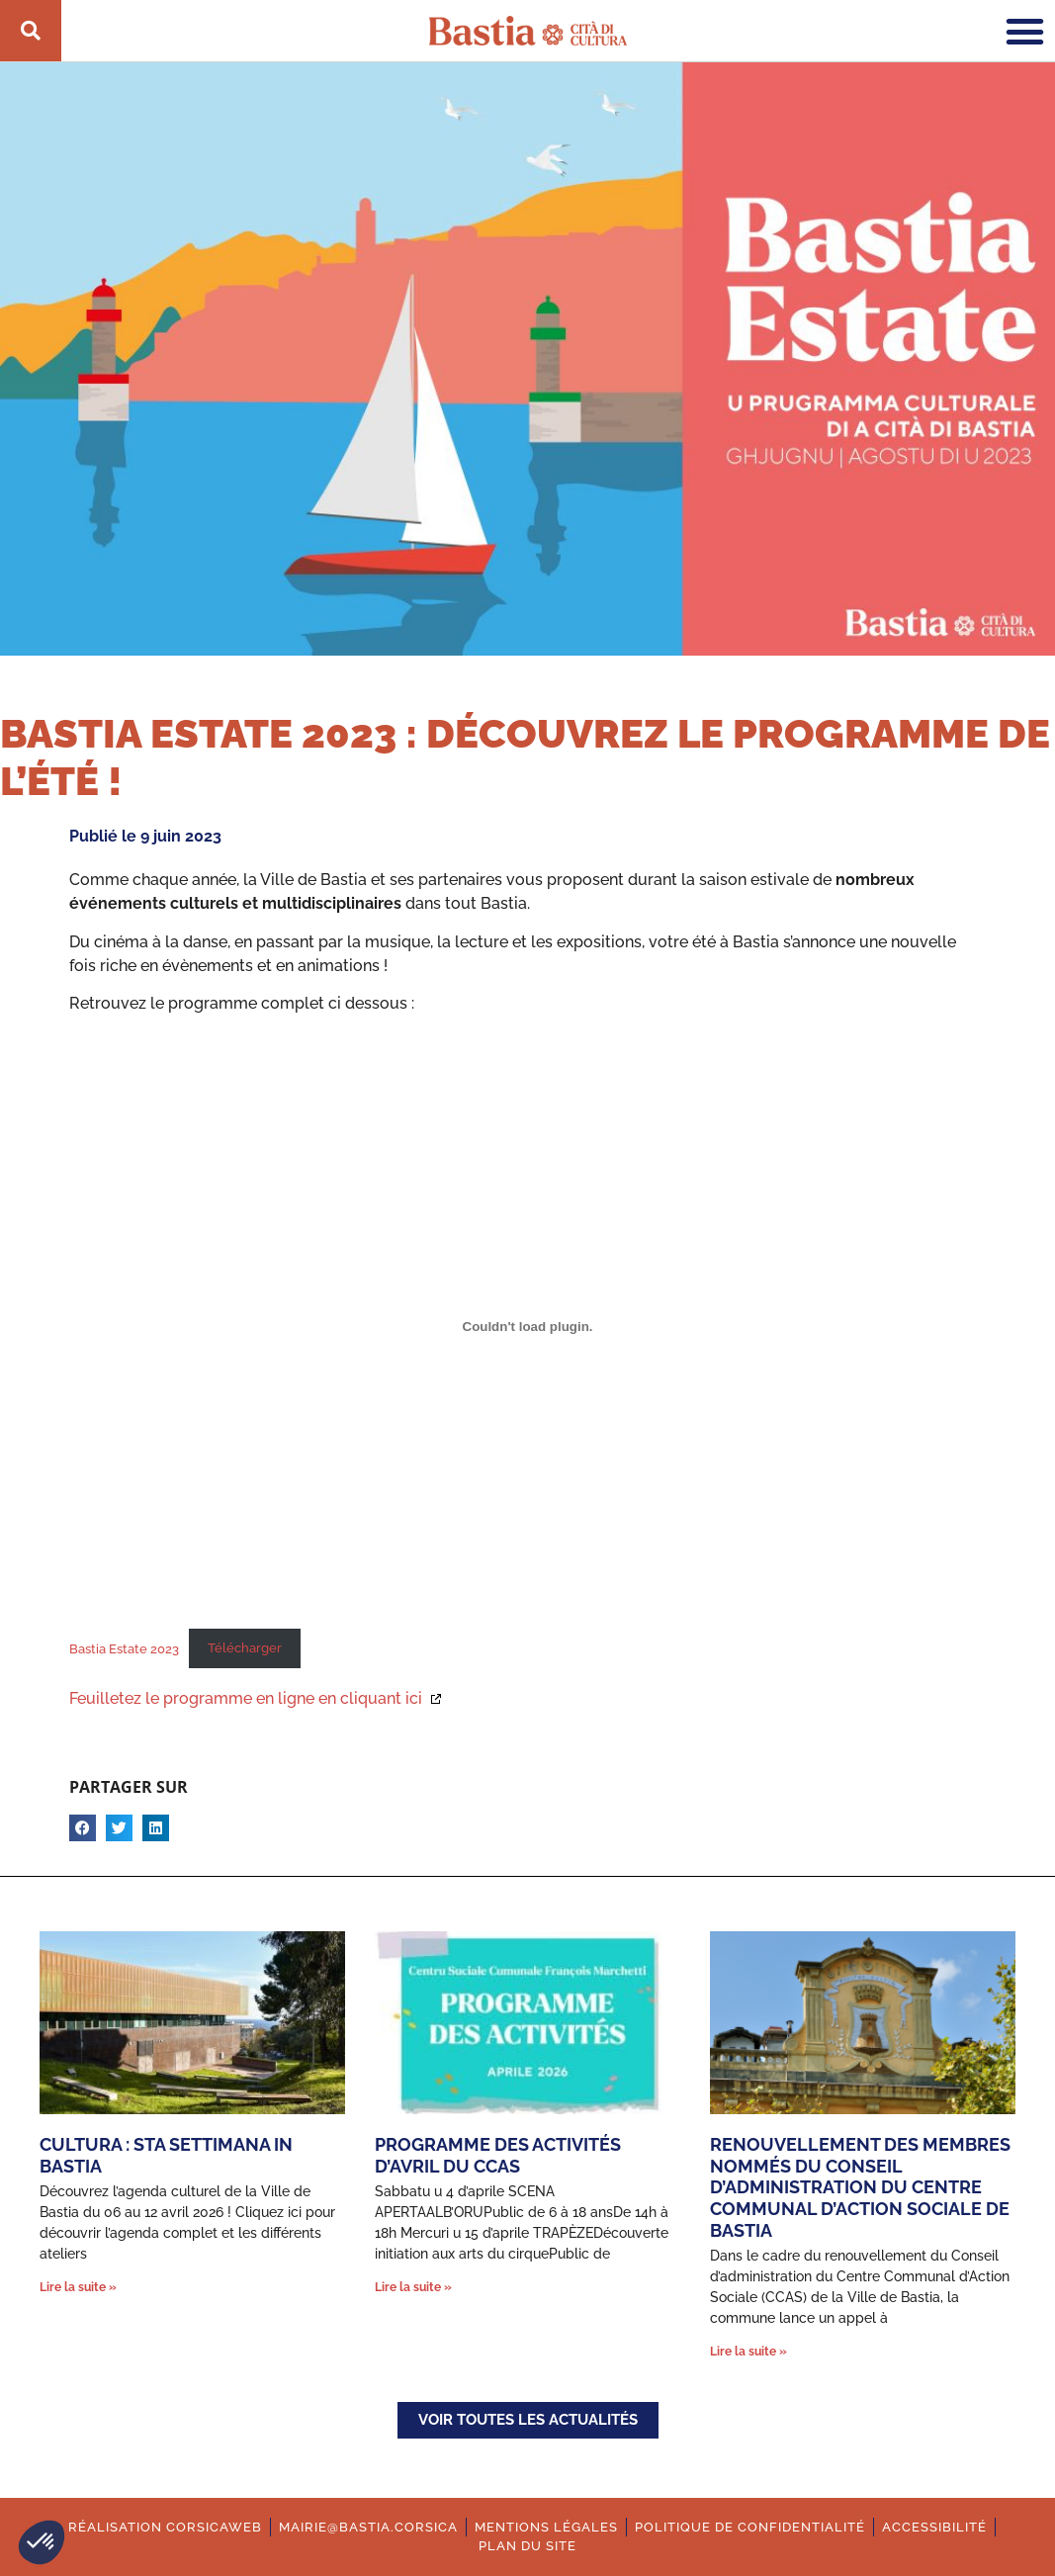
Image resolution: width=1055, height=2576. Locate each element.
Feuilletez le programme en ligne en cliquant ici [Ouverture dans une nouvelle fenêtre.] (247, 1698)
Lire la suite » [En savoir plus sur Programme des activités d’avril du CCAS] (413, 2287)
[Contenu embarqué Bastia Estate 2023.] (527, 1326)
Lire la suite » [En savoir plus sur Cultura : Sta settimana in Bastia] (78, 2287)
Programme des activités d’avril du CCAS (498, 2155)
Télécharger (245, 1648)
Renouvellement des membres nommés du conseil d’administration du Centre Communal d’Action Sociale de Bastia (860, 2187)
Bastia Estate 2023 (124, 1648)
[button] (41, 2542)
